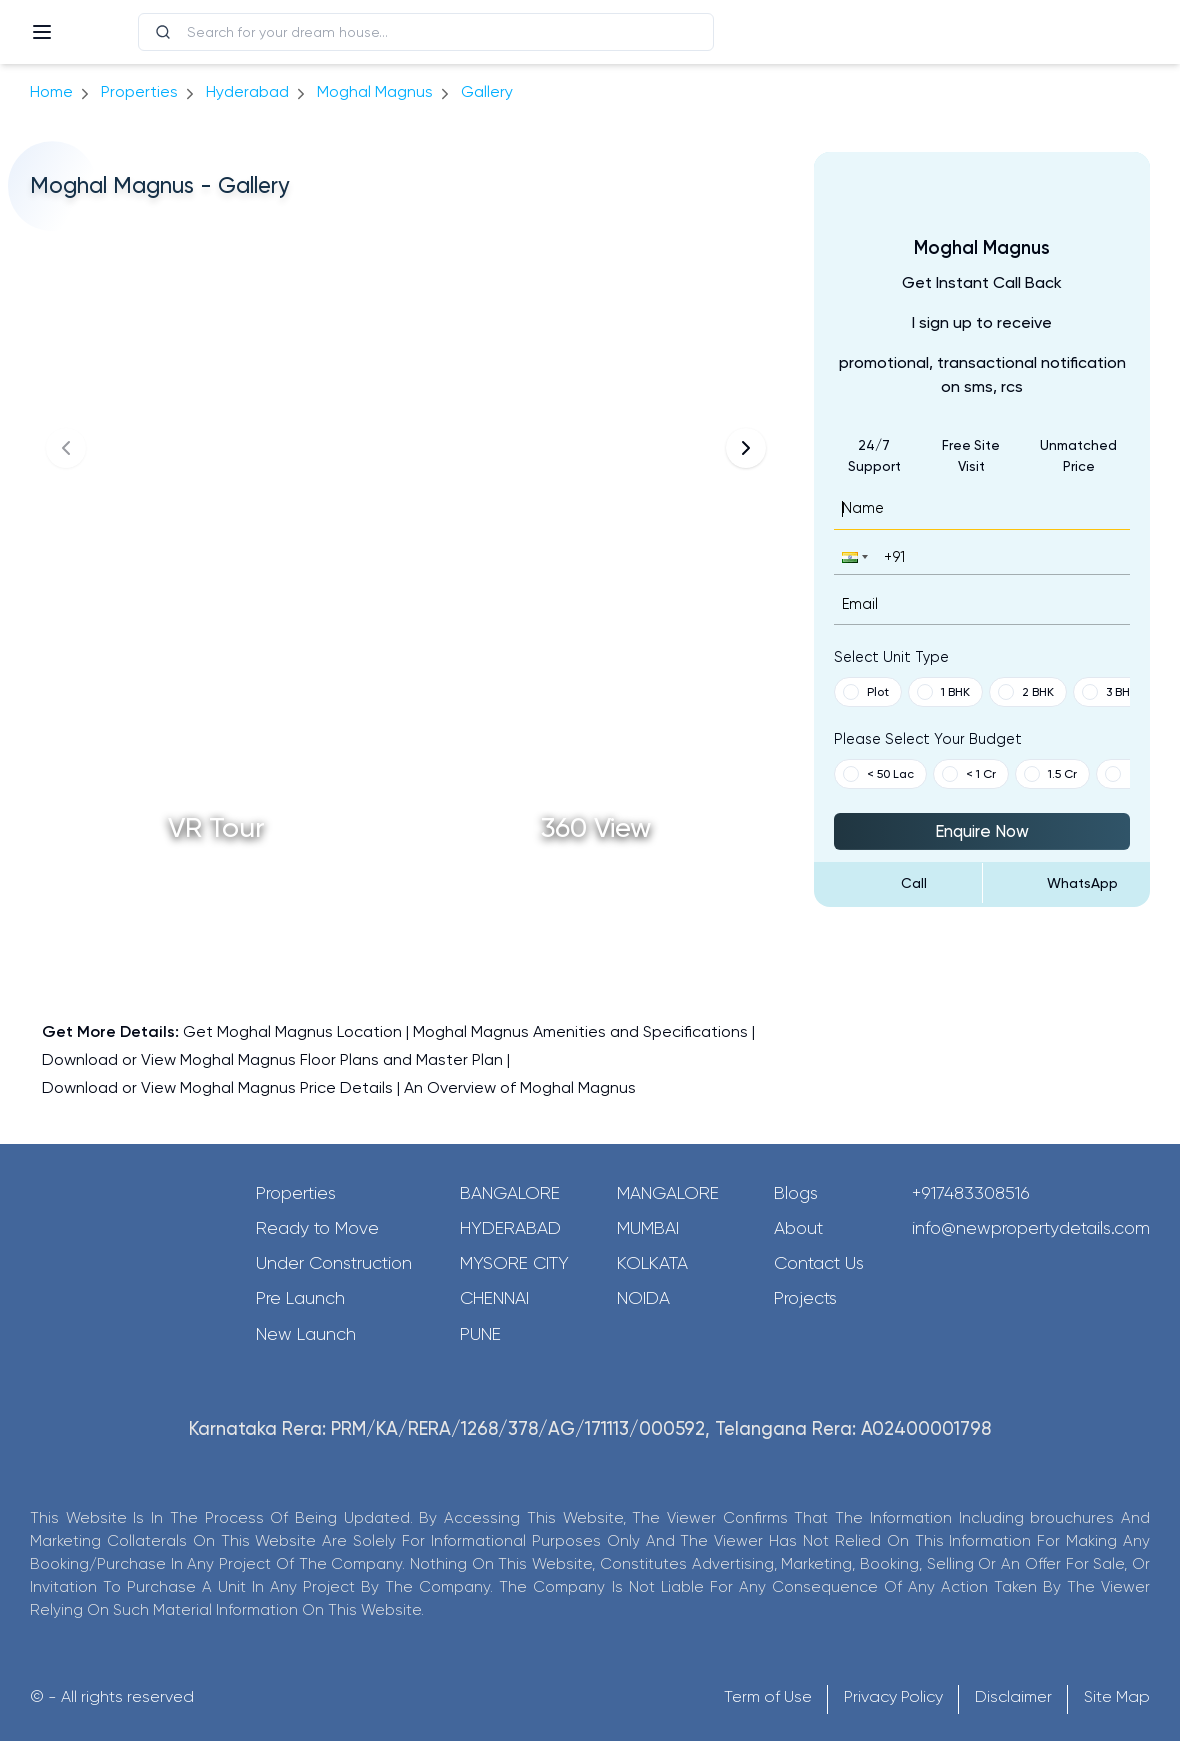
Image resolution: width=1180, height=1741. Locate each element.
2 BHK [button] (1026, 692)
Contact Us (819, 1263)
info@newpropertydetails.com (1031, 1228)
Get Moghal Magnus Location (292, 1031)
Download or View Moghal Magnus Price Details (217, 1087)
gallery (487, 91)
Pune (480, 1334)
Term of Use (768, 1696)
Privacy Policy (893, 1696)
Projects (805, 1298)
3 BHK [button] (1109, 692)
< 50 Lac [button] (878, 774)
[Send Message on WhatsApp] (1067, 883)
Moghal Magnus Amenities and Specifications (580, 1031)
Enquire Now (982, 831)
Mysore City (514, 1263)
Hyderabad (510, 1228)
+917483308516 (971, 1193)
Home (51, 91)
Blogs (796, 1193)
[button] (853, 556)
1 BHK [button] (943, 692)
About (798, 1228)
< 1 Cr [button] (969, 774)
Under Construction (334, 1263)
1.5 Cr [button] (1050, 774)
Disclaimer (1013, 1696)
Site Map (1117, 1696)
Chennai (494, 1298)
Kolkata (652, 1263)
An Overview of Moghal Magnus (520, 1087)
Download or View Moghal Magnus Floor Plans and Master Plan (272, 1059)
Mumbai (648, 1228)
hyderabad (247, 91)
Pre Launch (300, 1298)
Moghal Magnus (375, 91)
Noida (643, 1298)
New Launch (306, 1334)
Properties (139, 91)
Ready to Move (317, 1228)
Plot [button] (866, 692)
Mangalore (668, 1193)
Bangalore (510, 1193)
